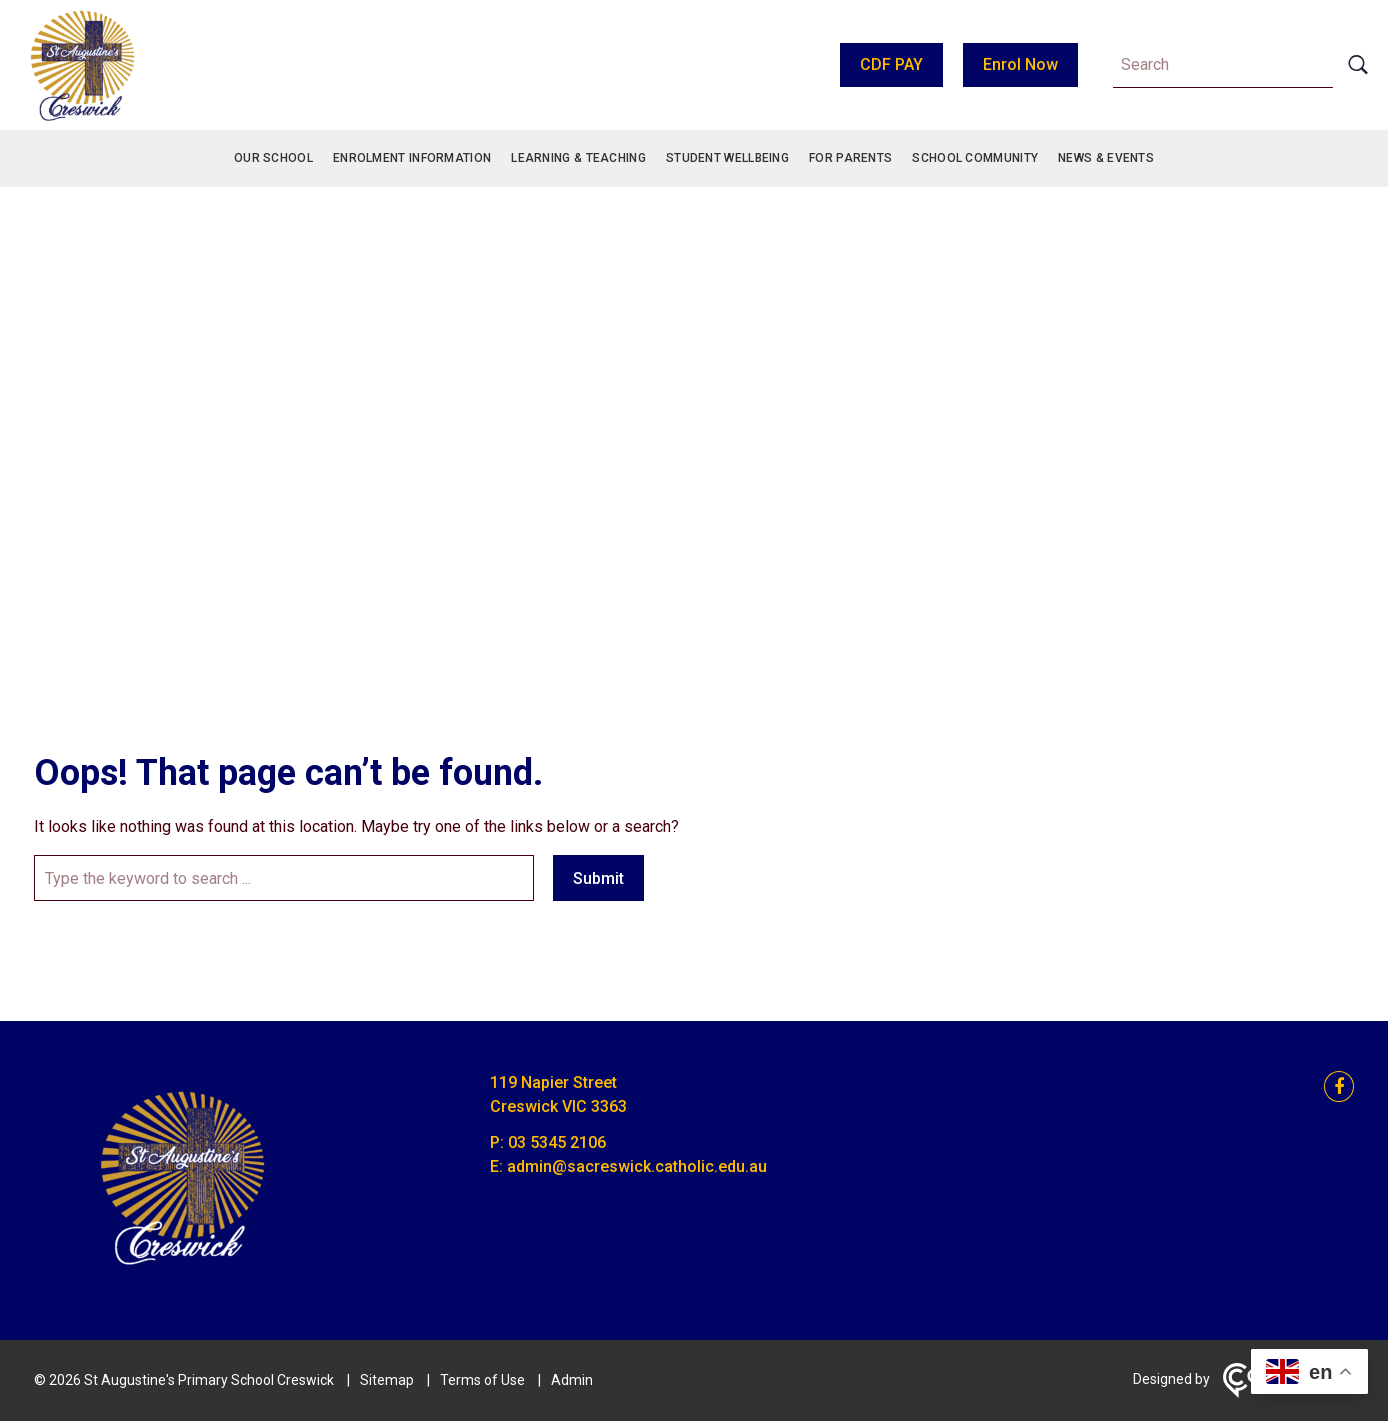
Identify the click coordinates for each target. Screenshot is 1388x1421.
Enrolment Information (412, 158)
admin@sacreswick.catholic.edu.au (637, 1166)
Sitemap (387, 1380)
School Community (975, 158)
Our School (273, 158)
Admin (572, 1380)
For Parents (850, 158)
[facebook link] (1333, 1087)
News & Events (1106, 158)
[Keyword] (1223, 65)
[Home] (184, 1277)
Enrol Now (1020, 64)
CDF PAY (891, 64)
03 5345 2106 (557, 1142)
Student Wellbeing (727, 158)
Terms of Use (482, 1380)
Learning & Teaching (578, 158)
